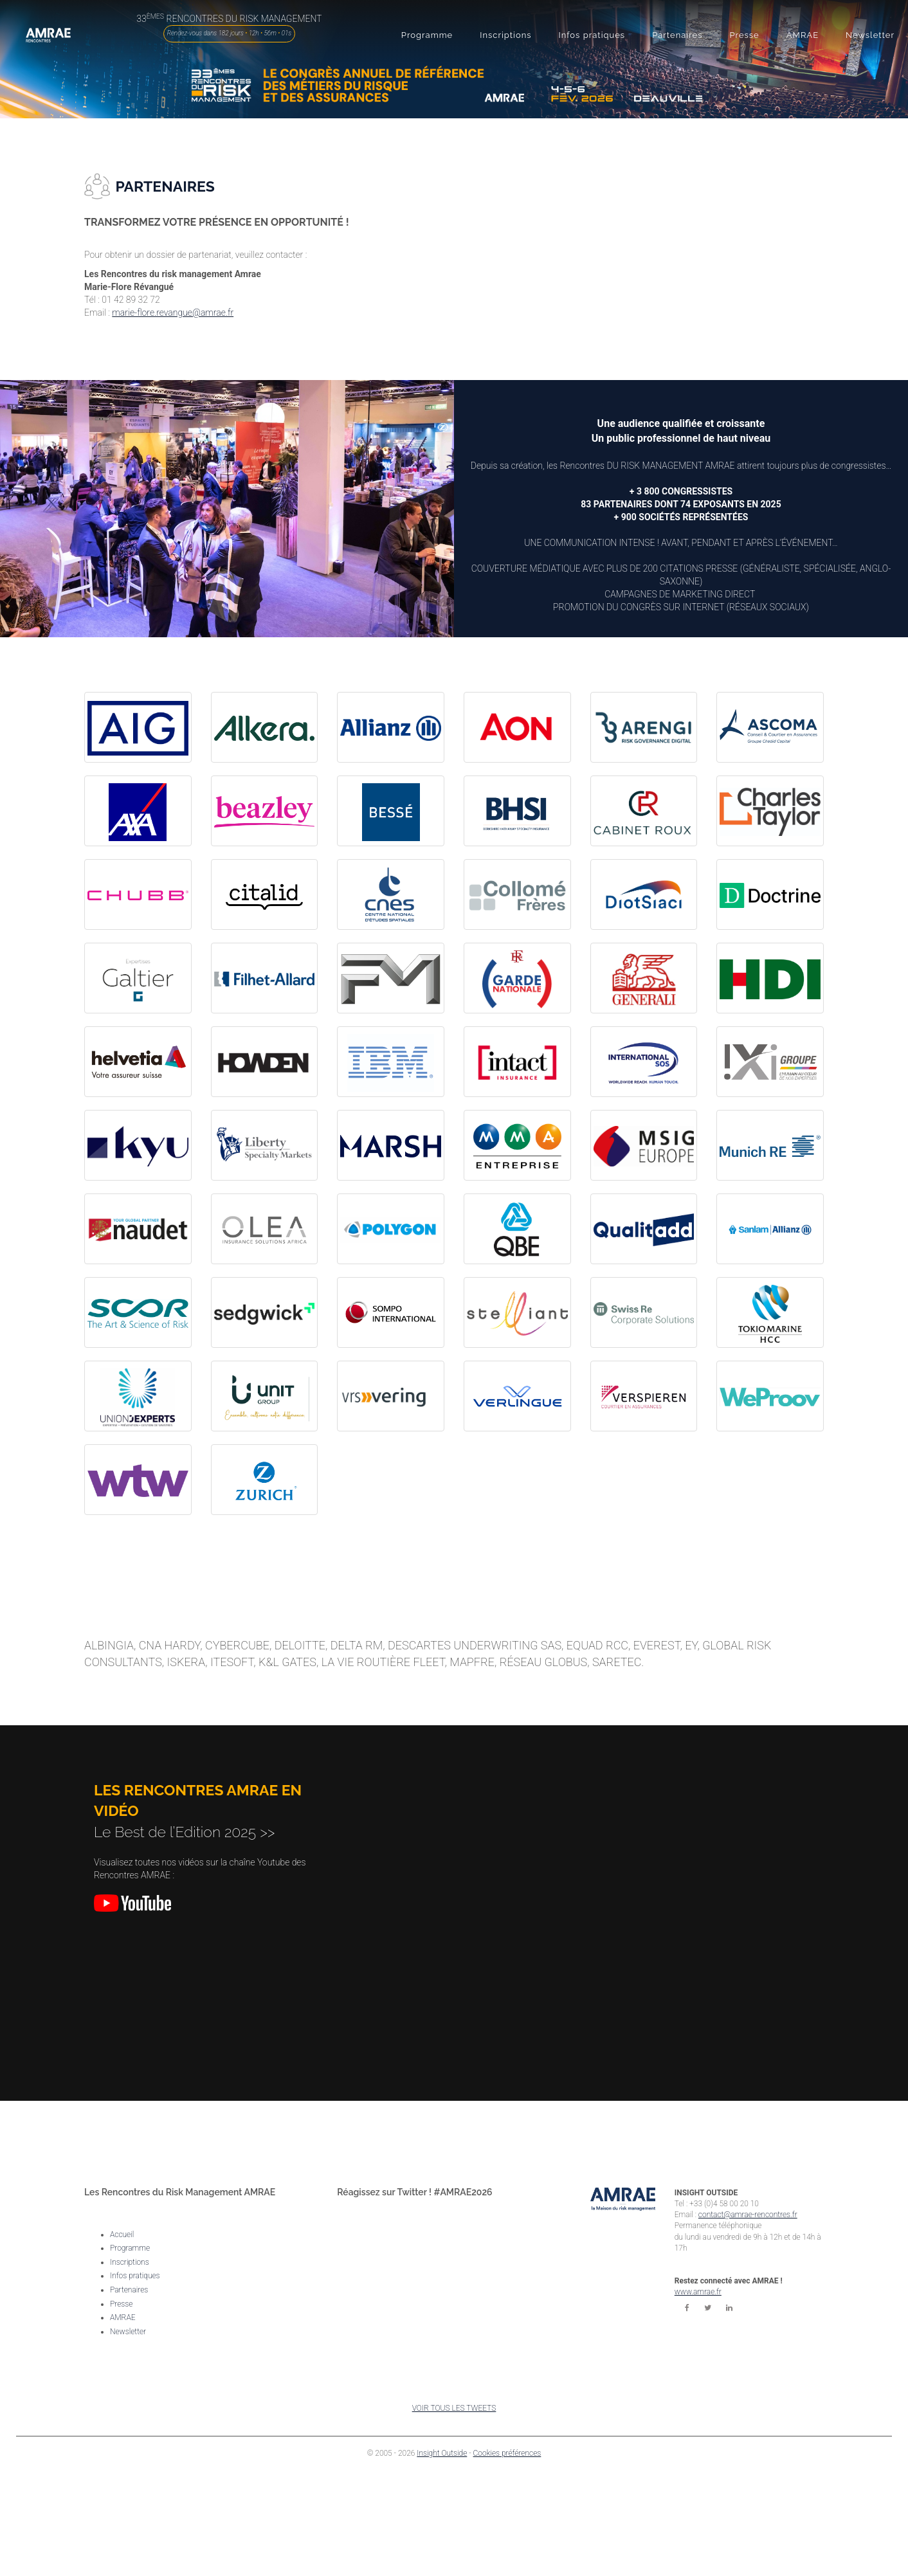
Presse (121, 2303)
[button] (427, 35)
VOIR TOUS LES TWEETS (454, 2408)
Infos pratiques (135, 2275)
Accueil (122, 2234)
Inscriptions (129, 2262)
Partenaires (129, 2289)
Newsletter (128, 2331)
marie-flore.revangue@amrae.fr (172, 312)
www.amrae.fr (698, 2291)
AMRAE (123, 2317)
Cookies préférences (507, 2453)
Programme (130, 2248)
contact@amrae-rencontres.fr (747, 2214)
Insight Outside (442, 2453)
